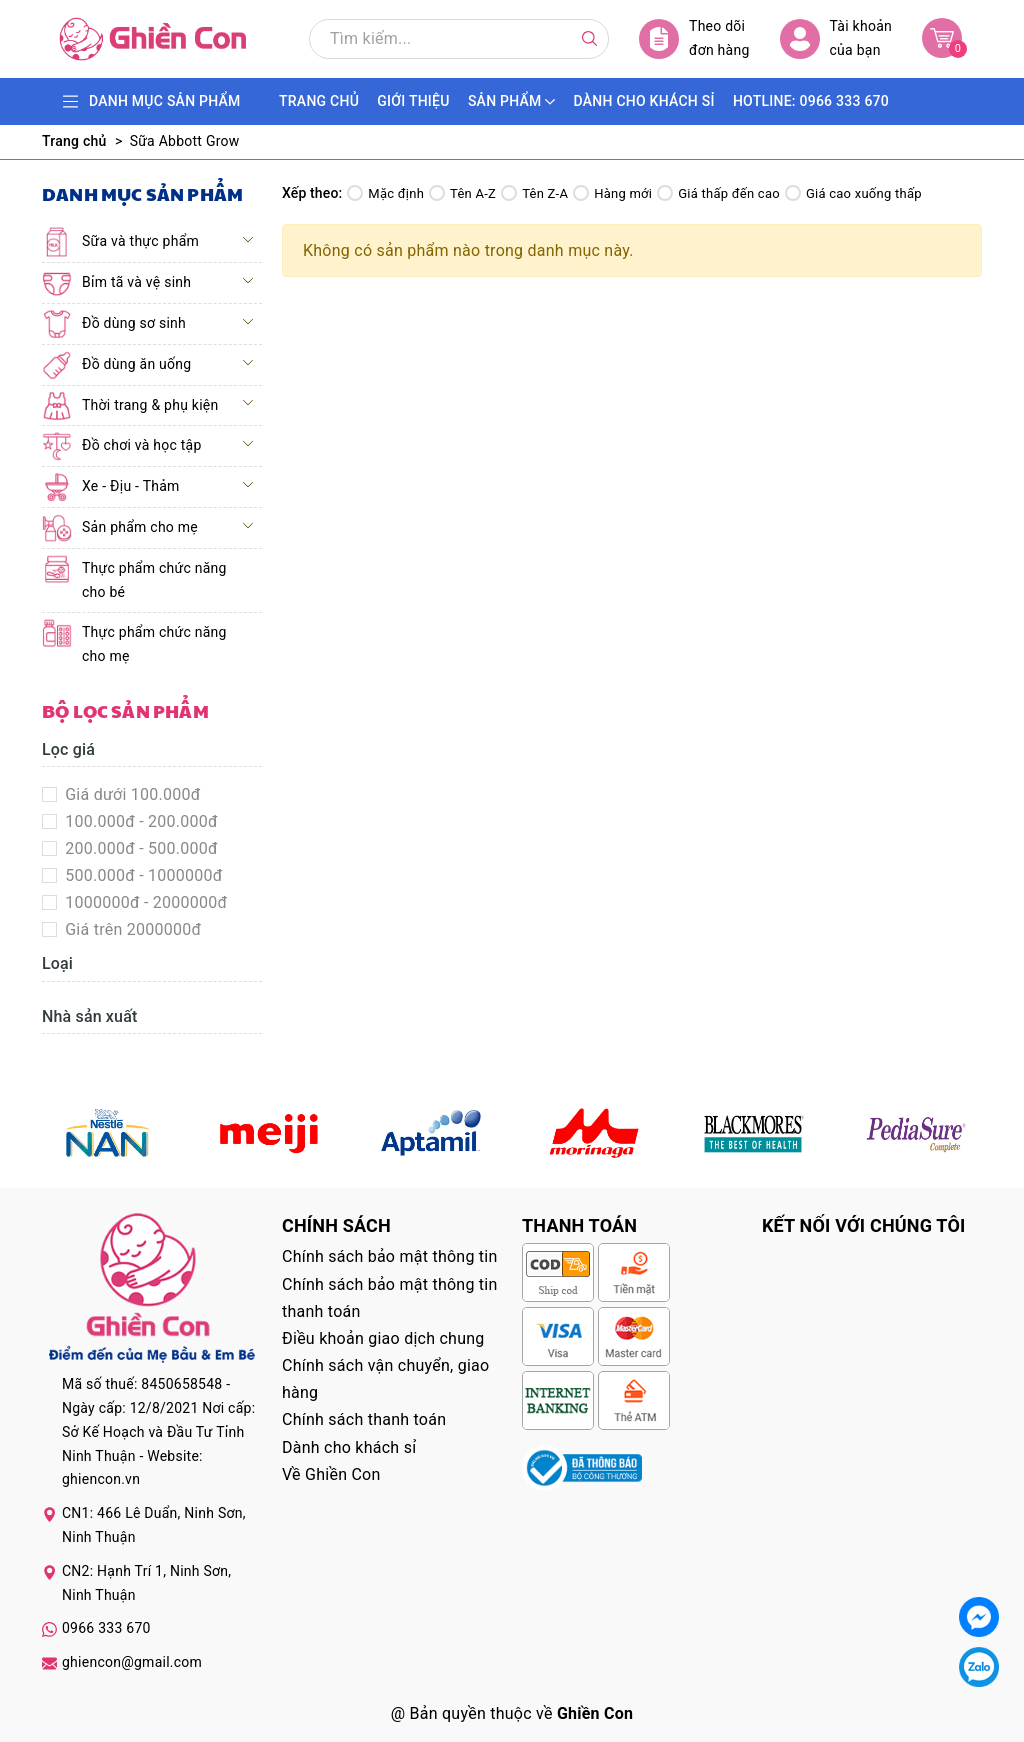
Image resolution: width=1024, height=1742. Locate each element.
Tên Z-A (534, 193)
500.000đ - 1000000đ (142, 875)
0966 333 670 (106, 1628)
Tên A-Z (462, 193)
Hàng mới (612, 193)
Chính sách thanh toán (364, 1419)
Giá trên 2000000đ (131, 929)
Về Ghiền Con (331, 1474)
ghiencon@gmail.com (132, 1662)
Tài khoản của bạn (836, 38)
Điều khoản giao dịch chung (383, 1338)
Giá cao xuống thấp (853, 193)
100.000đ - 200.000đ (139, 821)
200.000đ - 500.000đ (139, 848)
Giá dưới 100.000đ (131, 794)
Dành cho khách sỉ (349, 1447)
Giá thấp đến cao (718, 193)
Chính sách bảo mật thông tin (390, 1256)
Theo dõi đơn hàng (694, 38)
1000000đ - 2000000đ (144, 902)
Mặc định (385, 193)
